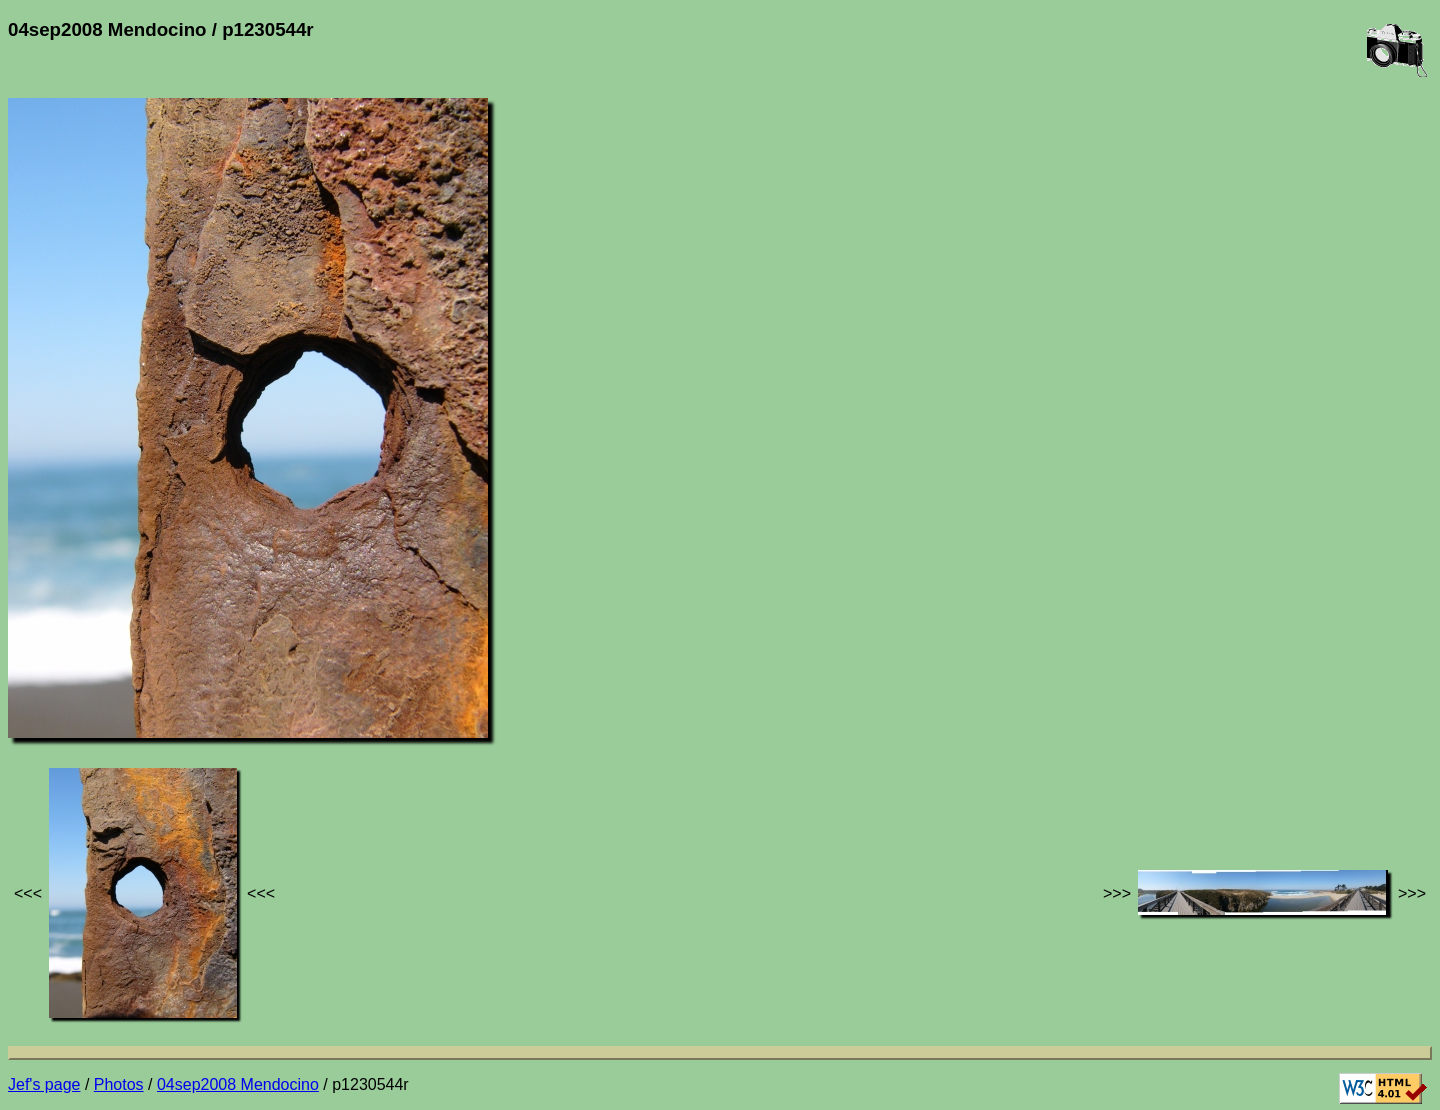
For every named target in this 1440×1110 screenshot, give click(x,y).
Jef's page (44, 1084)
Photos (119, 1084)
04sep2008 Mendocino (238, 1084)
